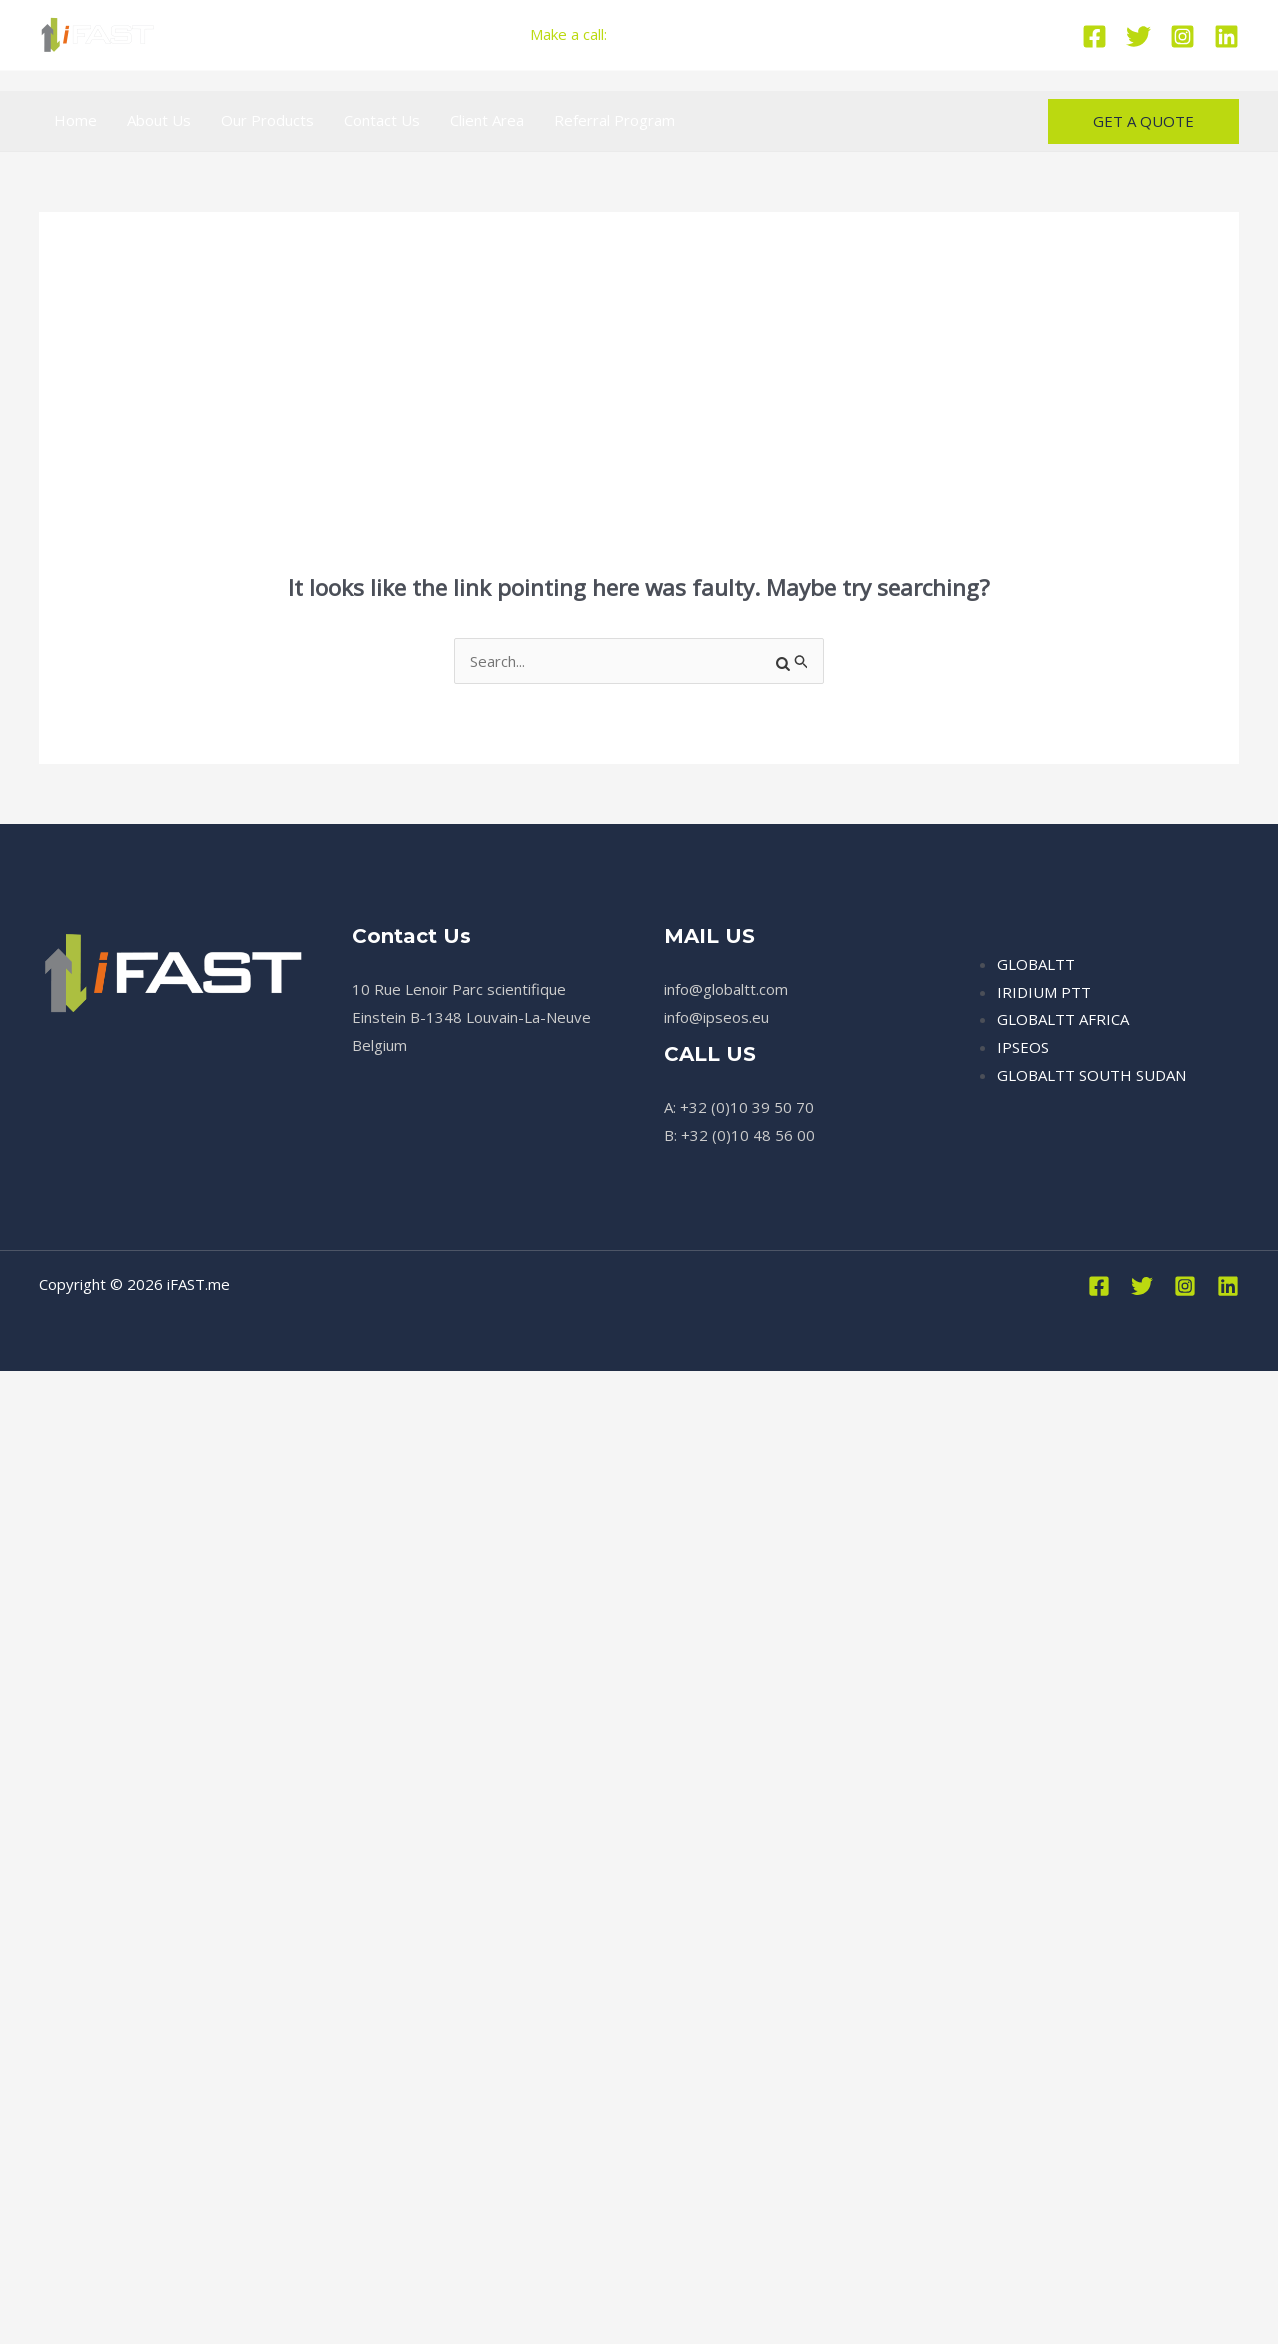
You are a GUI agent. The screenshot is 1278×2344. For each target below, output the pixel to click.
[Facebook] (1094, 36)
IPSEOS (1023, 1047)
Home (75, 120)
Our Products (267, 120)
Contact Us (382, 120)
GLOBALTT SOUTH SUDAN (1091, 1075)
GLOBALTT (1036, 964)
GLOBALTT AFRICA (1063, 1019)
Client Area (487, 120)
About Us (159, 120)
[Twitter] (1138, 36)
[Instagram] (1182, 36)
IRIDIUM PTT (1044, 992)
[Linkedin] (1226, 36)
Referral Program (614, 120)
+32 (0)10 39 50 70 (682, 34)
